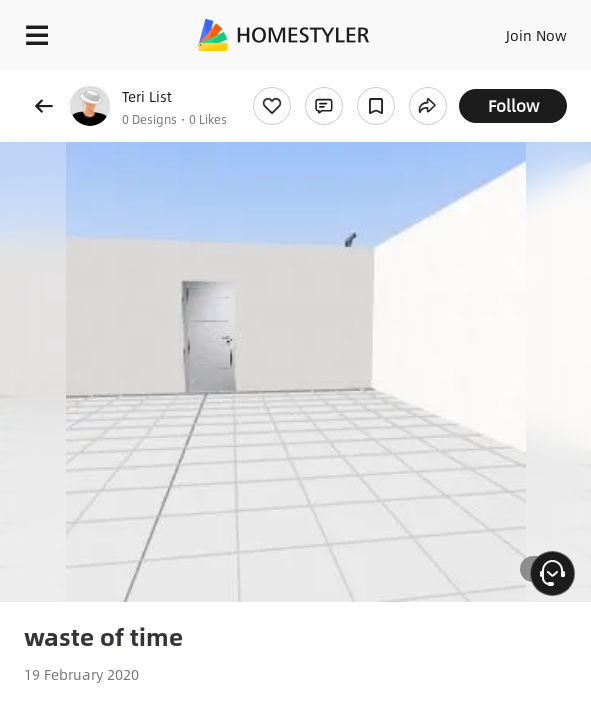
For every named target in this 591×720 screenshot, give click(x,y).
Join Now (536, 35)
